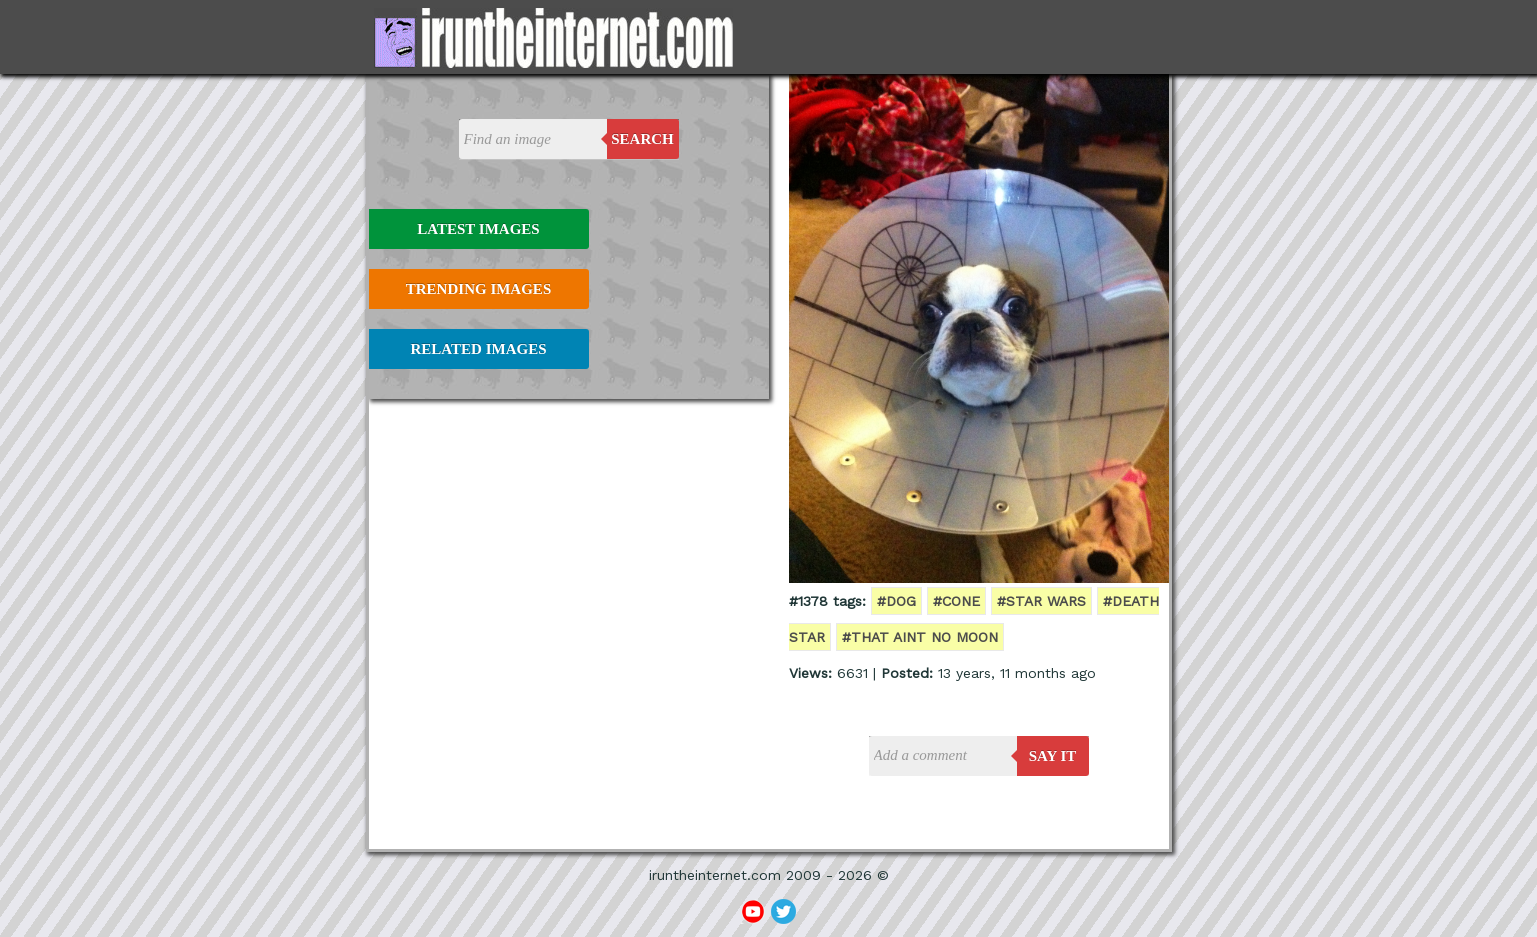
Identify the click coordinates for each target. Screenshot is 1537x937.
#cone (956, 601)
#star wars (1041, 601)
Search (642, 139)
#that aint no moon (920, 637)
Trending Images (478, 289)
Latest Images (478, 229)
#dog (896, 601)
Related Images (479, 349)
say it (1053, 756)
